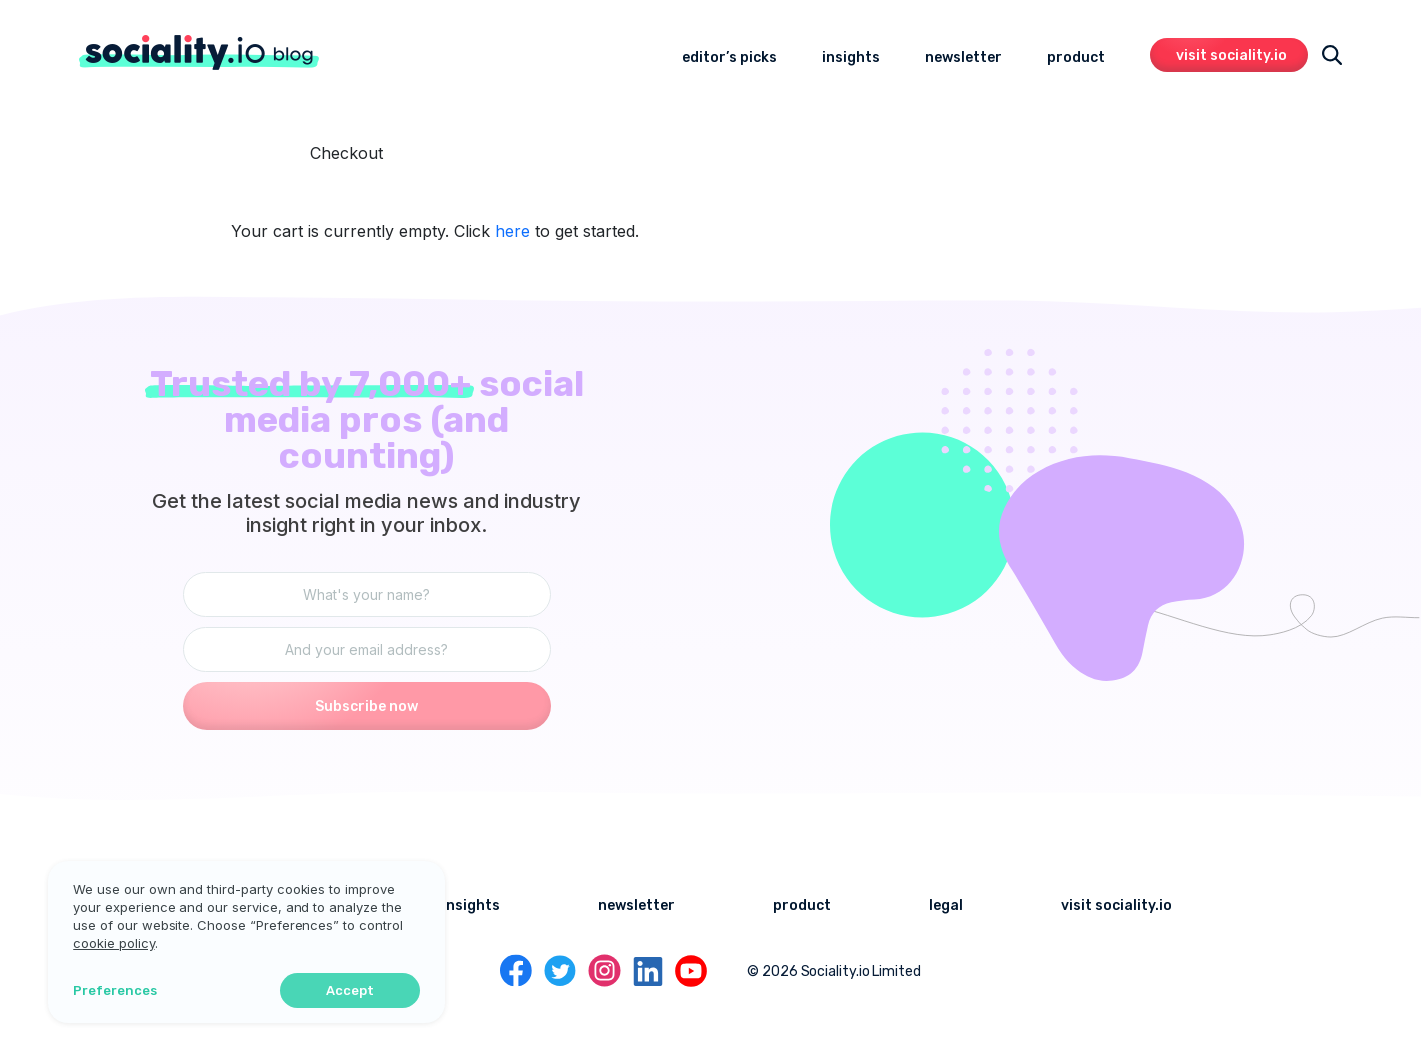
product (1076, 57)
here (512, 231)
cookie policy (85, 942)
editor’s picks (729, 57)
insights (851, 57)
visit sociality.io (1231, 55)
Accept (325, 989)
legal (946, 905)
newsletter (963, 57)
